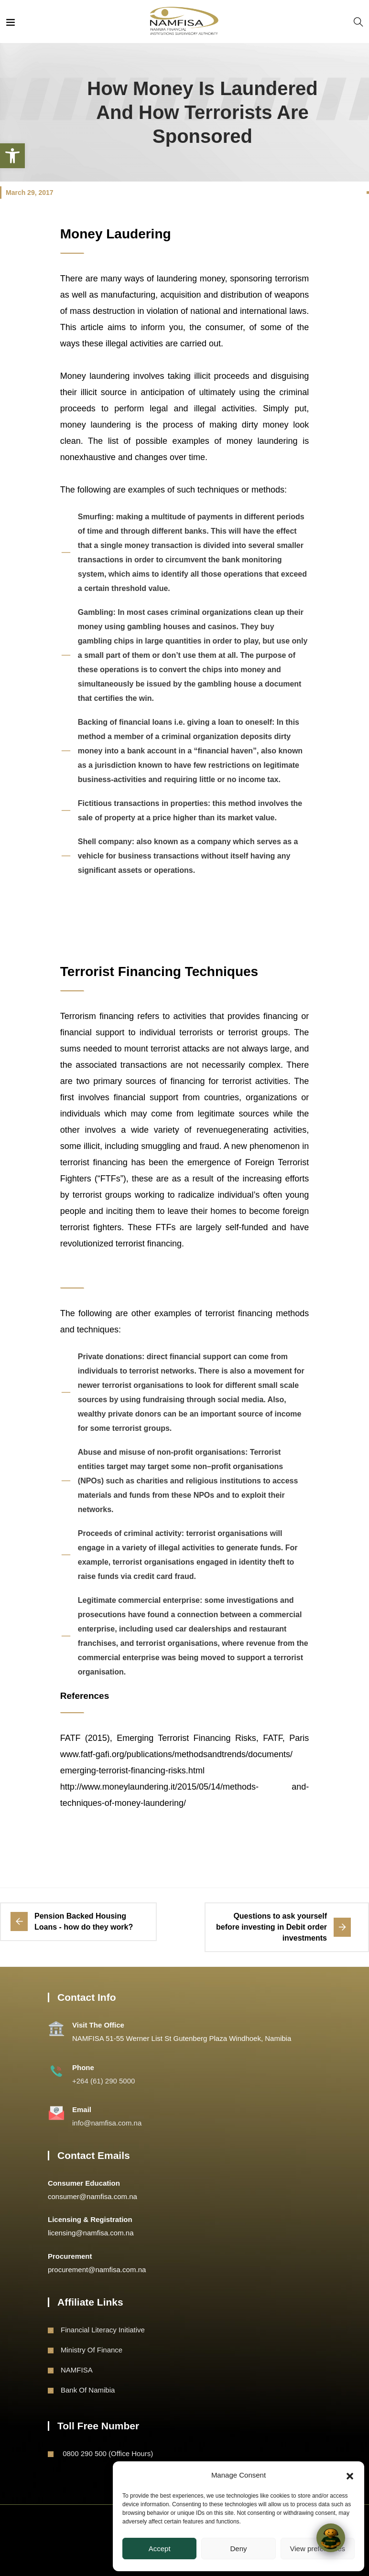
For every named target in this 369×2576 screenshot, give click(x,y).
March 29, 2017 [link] (30, 192)
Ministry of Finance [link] (91, 2350)
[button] (350, 2475)
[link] (12, 155)
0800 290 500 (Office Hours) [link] (107, 2453)
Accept (160, 2548)
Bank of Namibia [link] (88, 2390)
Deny (238, 2548)
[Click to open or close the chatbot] (330, 2537)
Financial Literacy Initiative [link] (103, 2330)
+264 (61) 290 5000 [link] (103, 2081)
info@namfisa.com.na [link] (106, 2123)
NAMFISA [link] (77, 2370)
